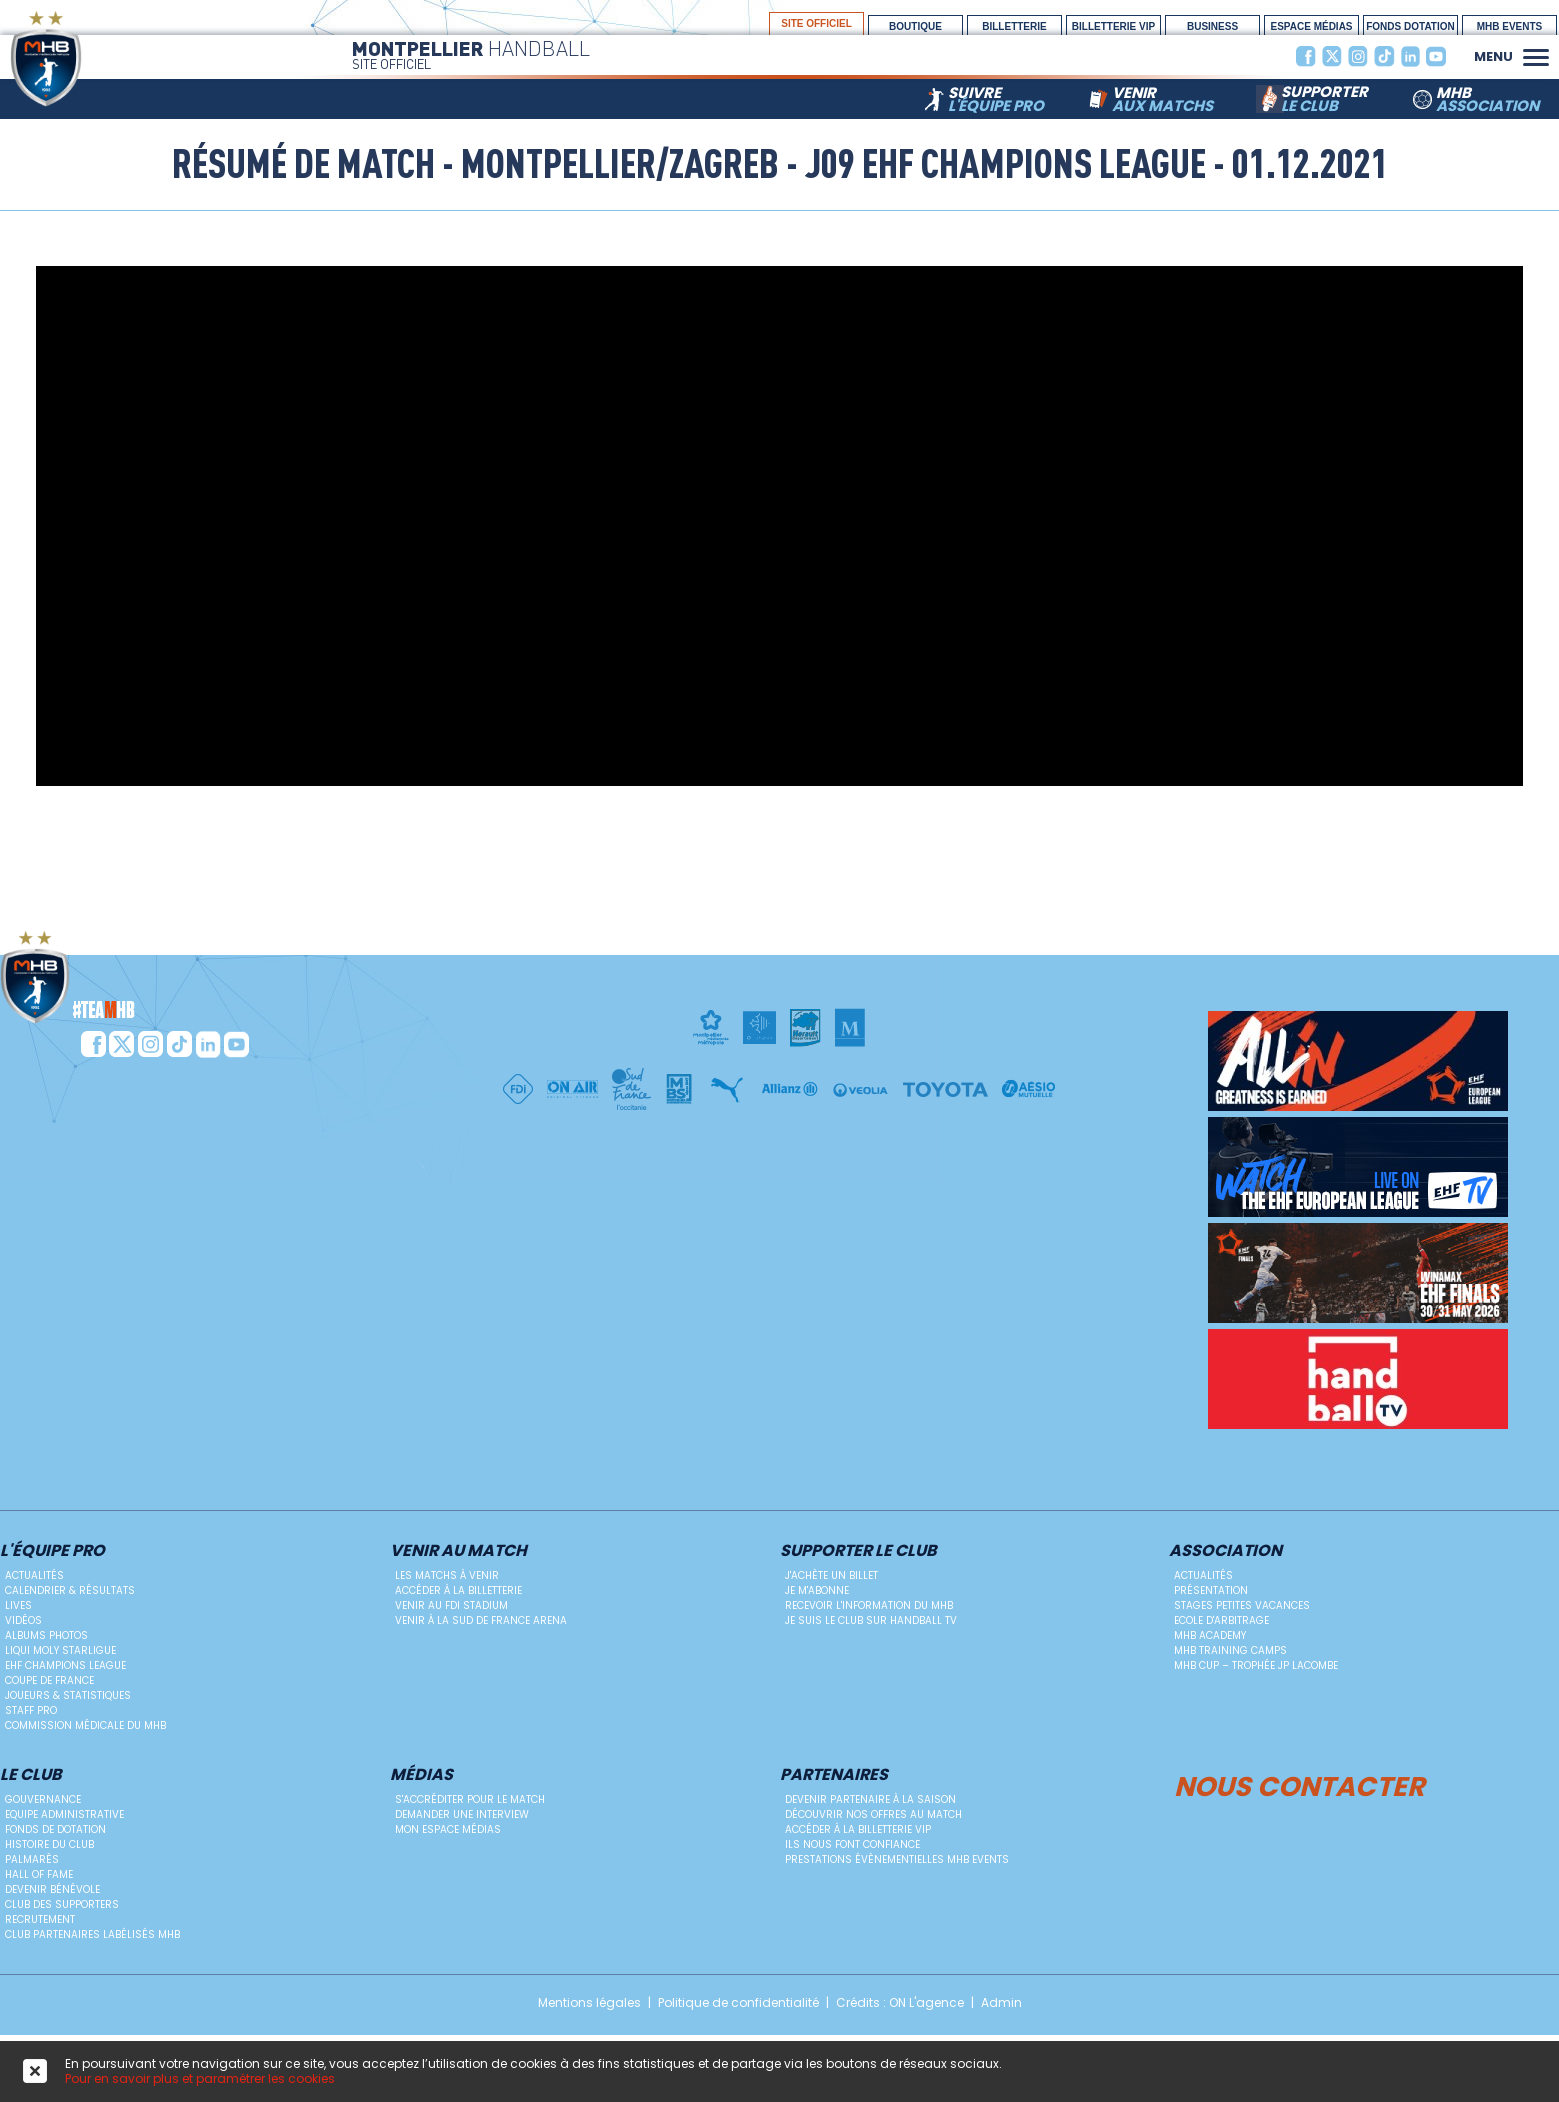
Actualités (34, 1575)
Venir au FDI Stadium (451, 1605)
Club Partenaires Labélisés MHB (92, 1934)
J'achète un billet (831, 1575)
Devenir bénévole (52, 1889)
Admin (1001, 2003)
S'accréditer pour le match (470, 1799)
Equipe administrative (64, 1814)
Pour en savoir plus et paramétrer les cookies (200, 2078)
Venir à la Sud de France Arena (481, 1620)
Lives (18, 1605)
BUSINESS (1212, 26)
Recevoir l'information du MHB (869, 1605)
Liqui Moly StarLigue (60, 1650)
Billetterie (1014, 26)
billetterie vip (1113, 26)
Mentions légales (589, 2003)
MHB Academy (1210, 1635)
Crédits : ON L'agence (900, 2003)
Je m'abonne (817, 1590)
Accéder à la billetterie (458, 1590)
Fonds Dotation (1410, 26)
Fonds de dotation (55, 1829)
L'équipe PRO (52, 1551)
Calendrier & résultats (70, 1590)
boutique (915, 26)
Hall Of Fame (39, 1874)
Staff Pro (31, 1710)
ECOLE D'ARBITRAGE (1221, 1620)
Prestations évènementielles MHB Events (897, 1859)
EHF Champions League (65, 1665)
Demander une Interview (462, 1814)
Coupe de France (49, 1680)
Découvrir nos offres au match (873, 1814)
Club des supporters (62, 1904)
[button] (1536, 55)
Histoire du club (49, 1844)
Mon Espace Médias (448, 1829)
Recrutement (40, 1919)
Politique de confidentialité (738, 2003)
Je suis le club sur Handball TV (871, 1620)
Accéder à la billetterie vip (858, 1829)
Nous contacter (1299, 1783)
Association (1225, 1551)
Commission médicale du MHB (85, 1725)
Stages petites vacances (1242, 1605)
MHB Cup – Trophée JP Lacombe (1256, 1665)
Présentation (1211, 1590)
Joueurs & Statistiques (68, 1695)
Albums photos (46, 1635)
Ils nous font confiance (852, 1844)
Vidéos (23, 1620)
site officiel (816, 23)
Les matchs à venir (447, 1575)
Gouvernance (43, 1799)
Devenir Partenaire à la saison (870, 1799)
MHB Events (1510, 26)
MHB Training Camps (1230, 1650)
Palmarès (32, 1859)
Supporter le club (858, 1551)
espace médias (1311, 26)
